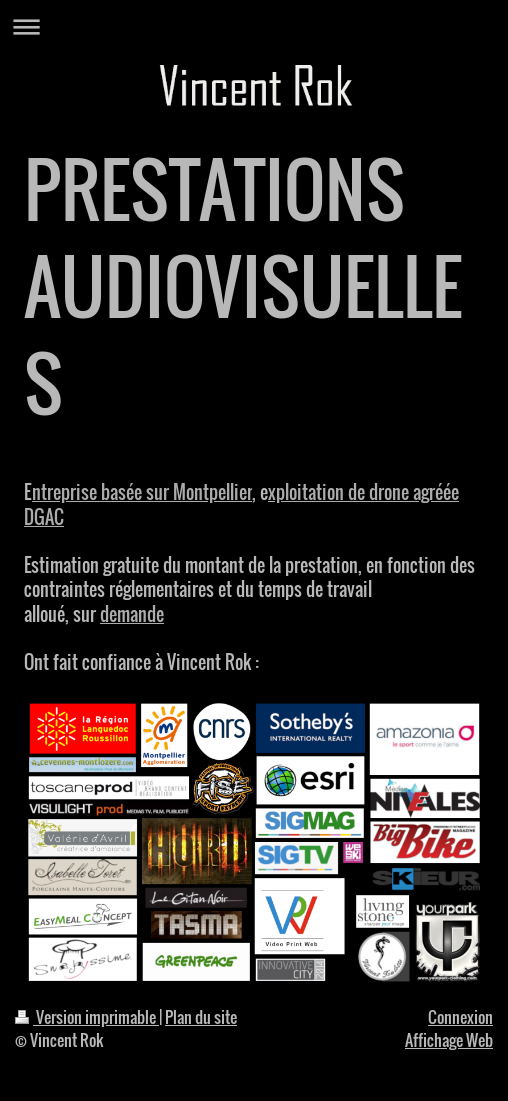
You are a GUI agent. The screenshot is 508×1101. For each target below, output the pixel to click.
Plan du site (201, 1017)
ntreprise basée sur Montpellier (142, 492)
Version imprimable (87, 1017)
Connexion (460, 1017)
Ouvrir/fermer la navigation (254, 26)
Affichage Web (449, 1040)
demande (132, 614)
